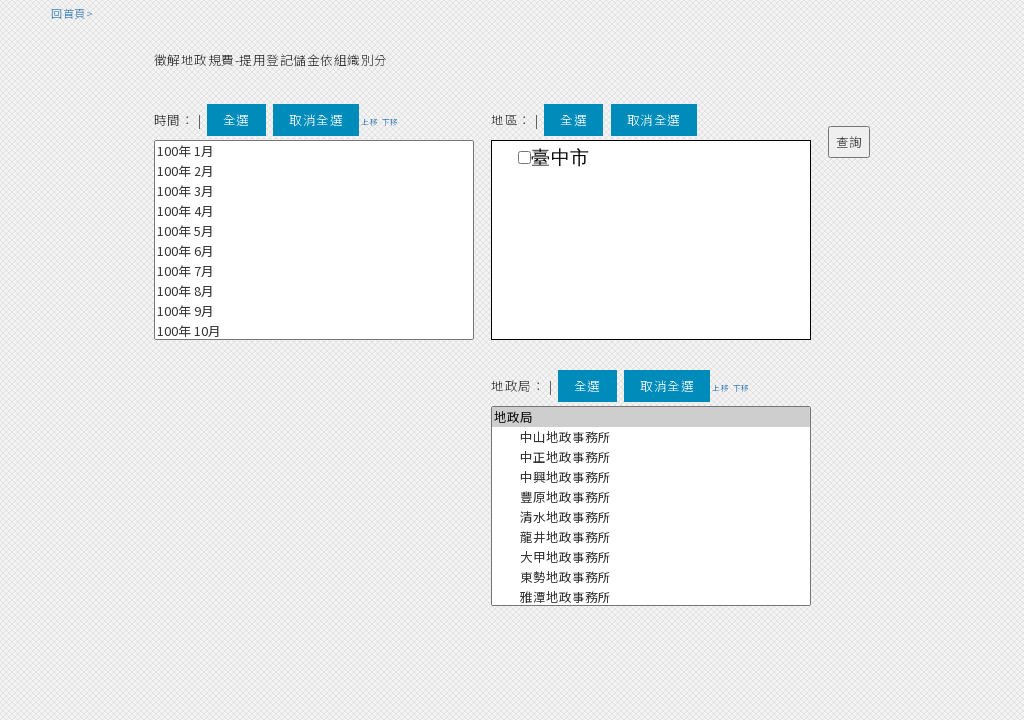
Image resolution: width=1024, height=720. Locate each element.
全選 (236, 119)
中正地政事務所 (651, 457)
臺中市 (560, 157)
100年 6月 (314, 251)
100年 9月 (314, 311)
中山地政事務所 (651, 437)
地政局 (651, 417)
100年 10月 (314, 331)
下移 (390, 121)
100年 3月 (314, 191)
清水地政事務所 (651, 517)
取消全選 (316, 119)
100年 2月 (314, 171)
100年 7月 (314, 271)
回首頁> (72, 13)
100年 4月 (314, 211)
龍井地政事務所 (651, 537)
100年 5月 (314, 231)
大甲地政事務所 (651, 557)
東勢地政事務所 (651, 577)
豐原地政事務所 (651, 497)
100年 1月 (314, 151)
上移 (369, 121)
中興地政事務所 (651, 477)
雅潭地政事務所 (651, 597)
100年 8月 (314, 291)
